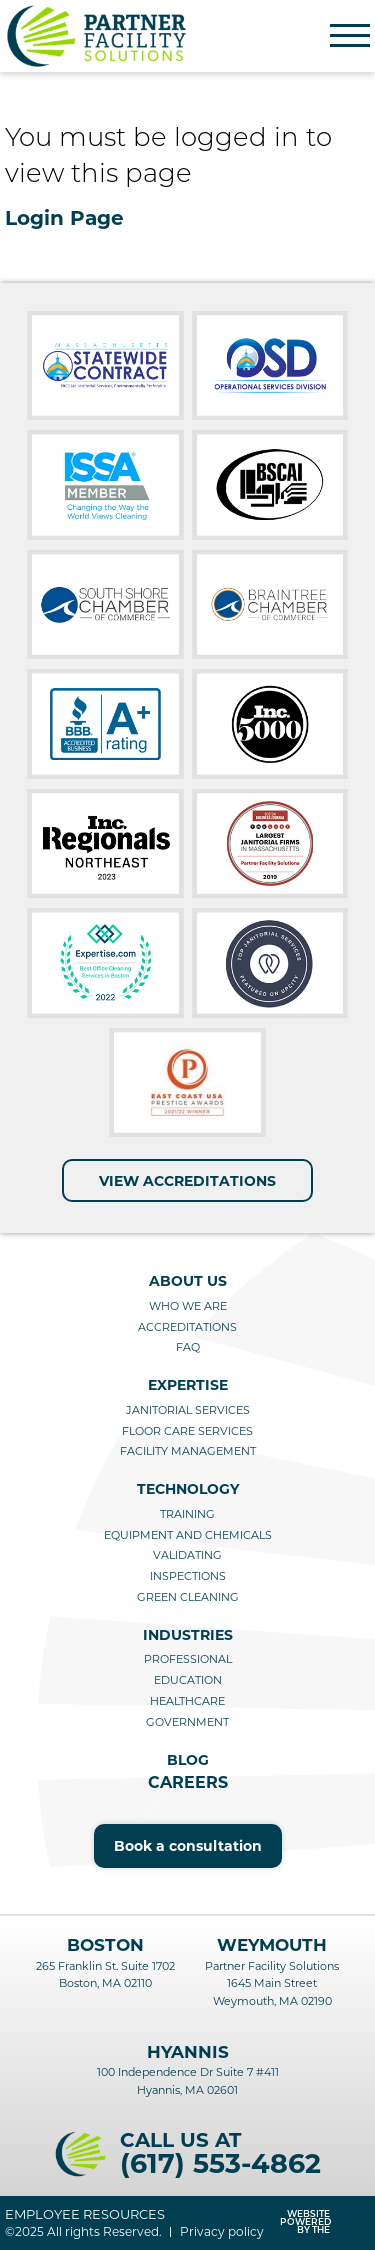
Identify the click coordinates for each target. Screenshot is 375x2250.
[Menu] (350, 36)
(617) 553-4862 (220, 2163)
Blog (188, 1760)
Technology (188, 1489)
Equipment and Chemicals (188, 1535)
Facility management (188, 1451)
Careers (188, 1782)
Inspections (188, 1576)
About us (188, 1281)
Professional (188, 1659)
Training (187, 1514)
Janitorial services (188, 1410)
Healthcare (187, 1701)
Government (187, 1722)
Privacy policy (222, 2232)
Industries (188, 1635)
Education (188, 1680)
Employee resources (85, 2214)
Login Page (64, 218)
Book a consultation (188, 1846)
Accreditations (187, 1327)
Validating (187, 1555)
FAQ (188, 1347)
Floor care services (187, 1431)
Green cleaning (188, 1597)
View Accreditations (187, 1181)
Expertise (188, 1385)
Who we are (188, 1306)
